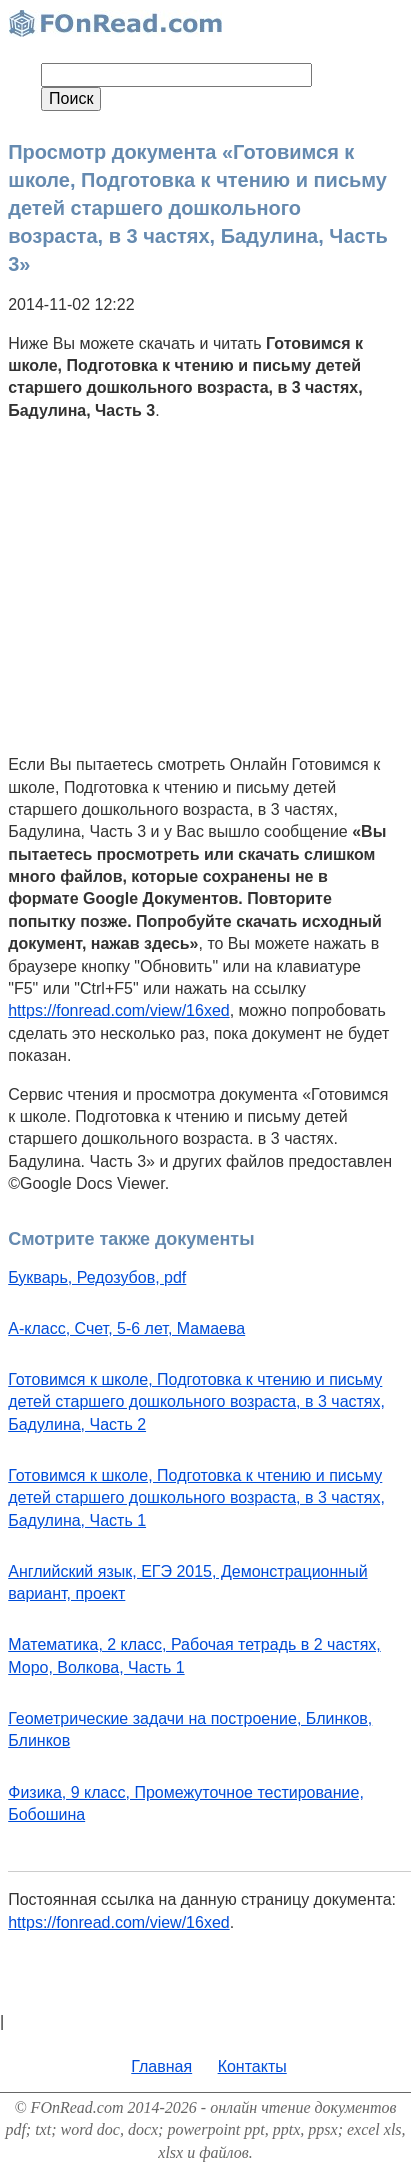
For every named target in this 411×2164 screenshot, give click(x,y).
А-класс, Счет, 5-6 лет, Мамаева (126, 1328)
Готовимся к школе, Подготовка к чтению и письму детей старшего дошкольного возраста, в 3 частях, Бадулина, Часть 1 (196, 1498)
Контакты (252, 2066)
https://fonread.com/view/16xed (118, 1010)
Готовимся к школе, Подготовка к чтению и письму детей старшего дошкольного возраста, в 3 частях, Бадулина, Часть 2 (196, 1402)
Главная (161, 2066)
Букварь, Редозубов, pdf (97, 1277)
